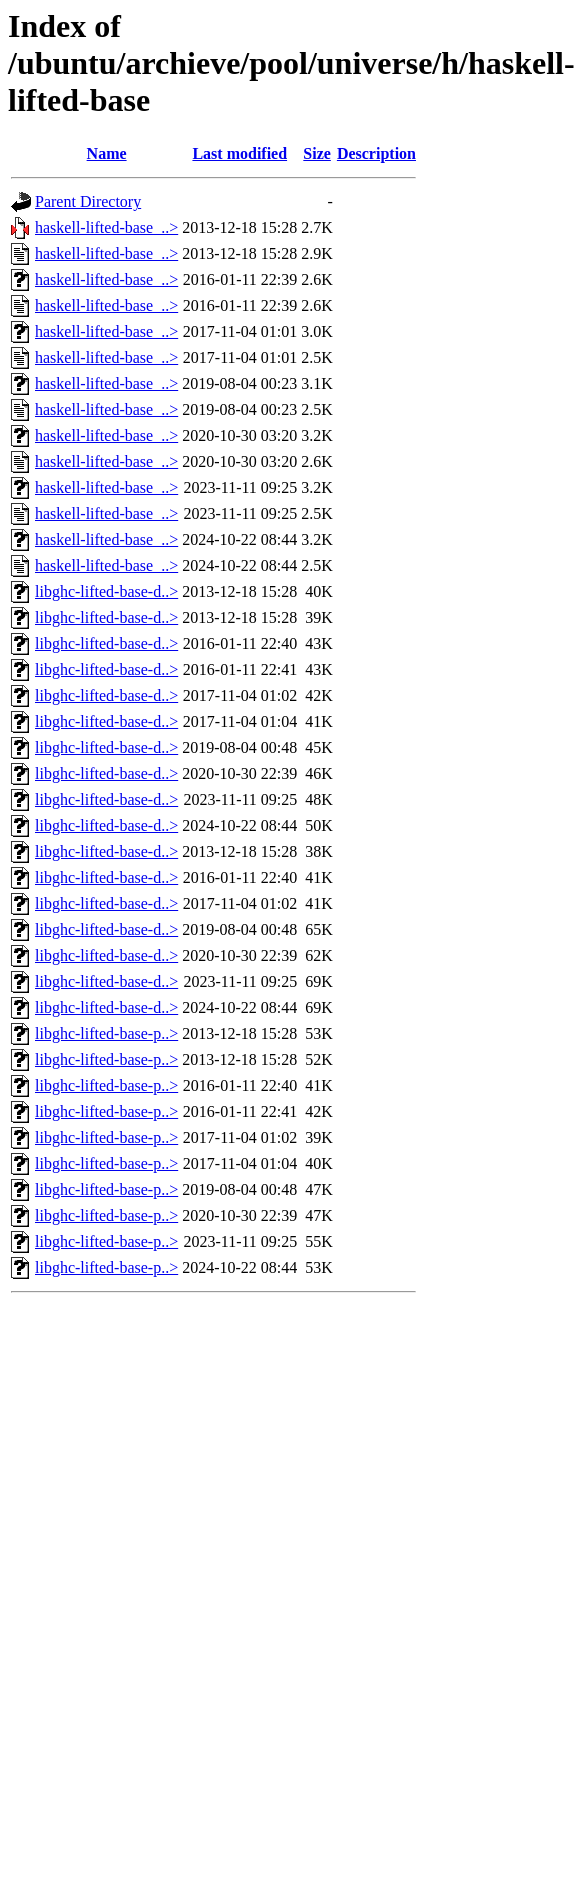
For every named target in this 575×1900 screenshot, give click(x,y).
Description (376, 153)
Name (107, 153)
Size (317, 153)
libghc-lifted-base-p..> (106, 1033)
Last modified (239, 153)
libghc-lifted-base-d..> (106, 591)
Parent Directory (88, 201)
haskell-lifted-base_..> (106, 227)
